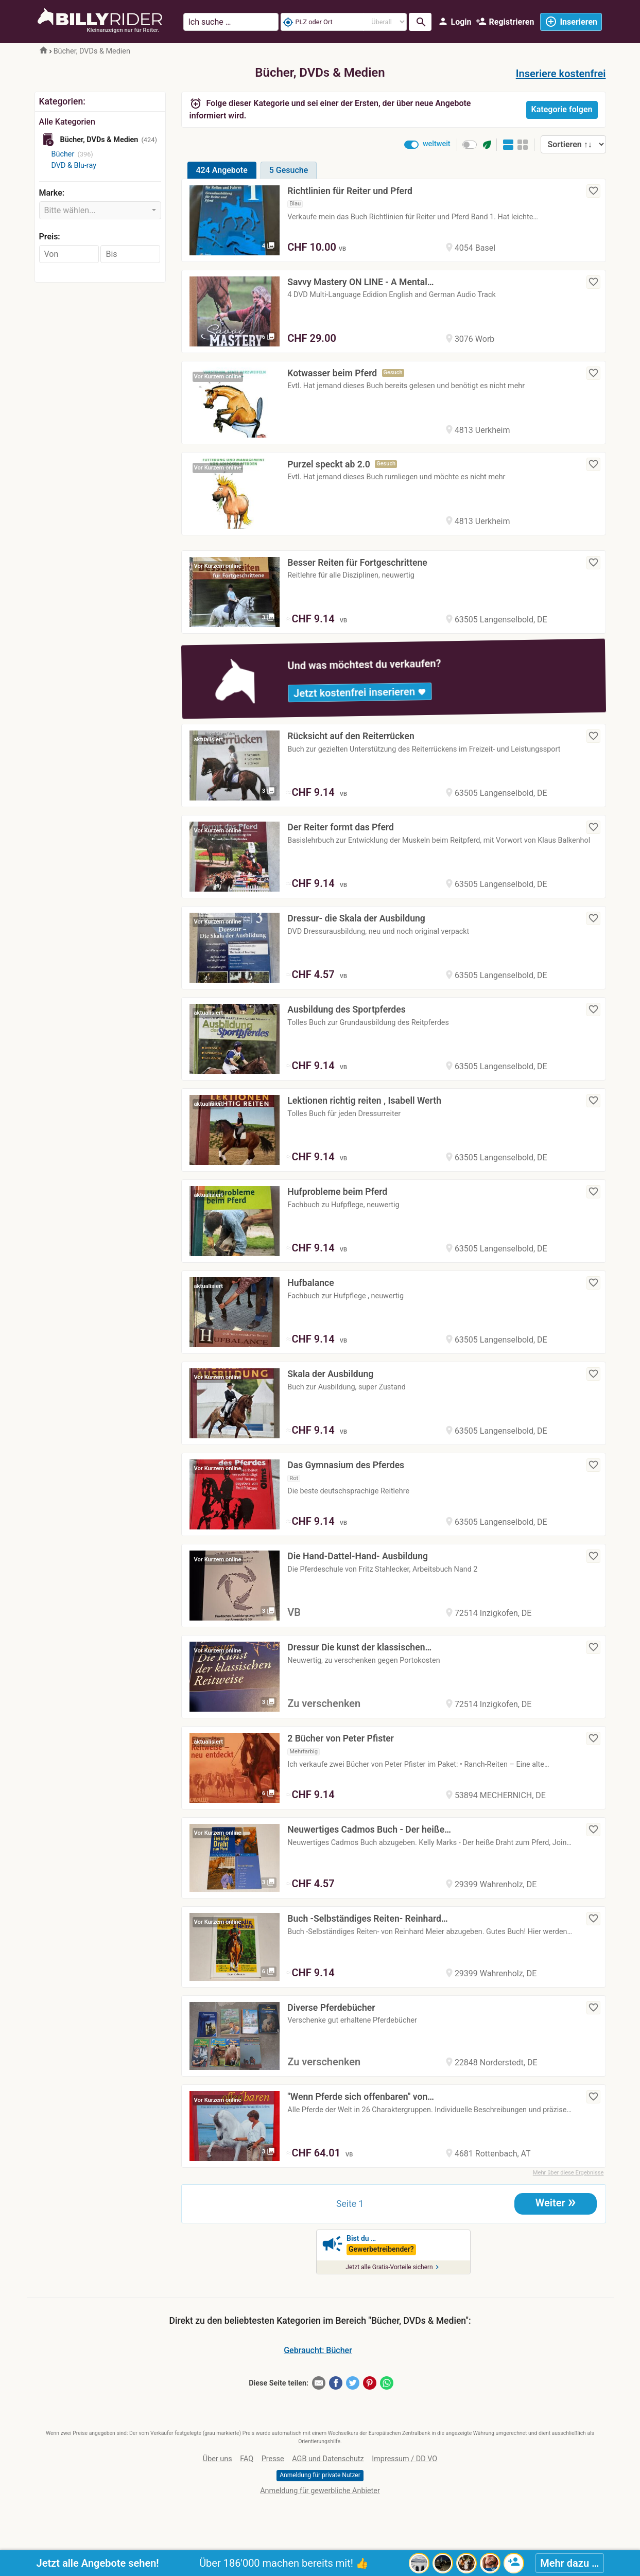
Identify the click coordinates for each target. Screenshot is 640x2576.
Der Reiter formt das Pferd (340, 827)
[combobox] (100, 210)
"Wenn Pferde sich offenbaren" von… (360, 2097)
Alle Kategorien (67, 122)
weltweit (437, 144)
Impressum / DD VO (404, 2459)
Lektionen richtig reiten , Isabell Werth (364, 1100)
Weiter (555, 2202)
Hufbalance (310, 1283)
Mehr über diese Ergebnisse (568, 2172)
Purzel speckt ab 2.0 (328, 464)
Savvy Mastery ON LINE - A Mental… (360, 282)
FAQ (246, 2459)
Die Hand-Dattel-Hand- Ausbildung (357, 1556)
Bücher (63, 154)
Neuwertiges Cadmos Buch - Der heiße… (369, 1829)
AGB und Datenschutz (328, 2459)
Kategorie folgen (562, 109)
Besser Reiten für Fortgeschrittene (357, 563)
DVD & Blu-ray (74, 165)
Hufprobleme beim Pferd (337, 1192)
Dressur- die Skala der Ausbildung (356, 918)
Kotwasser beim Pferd (332, 373)
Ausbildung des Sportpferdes (346, 1009)
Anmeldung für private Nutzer (320, 2475)
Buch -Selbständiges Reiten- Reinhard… (367, 1918)
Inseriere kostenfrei (561, 73)
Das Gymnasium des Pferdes (345, 1465)
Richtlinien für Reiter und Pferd (349, 191)
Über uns (217, 2459)
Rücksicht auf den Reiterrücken (350, 736)
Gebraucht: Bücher (318, 2350)
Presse (273, 2459)
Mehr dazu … (569, 2563)
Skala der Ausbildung (330, 1374)
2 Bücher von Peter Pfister (340, 1738)
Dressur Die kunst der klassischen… (359, 1647)
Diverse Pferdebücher (331, 2008)
